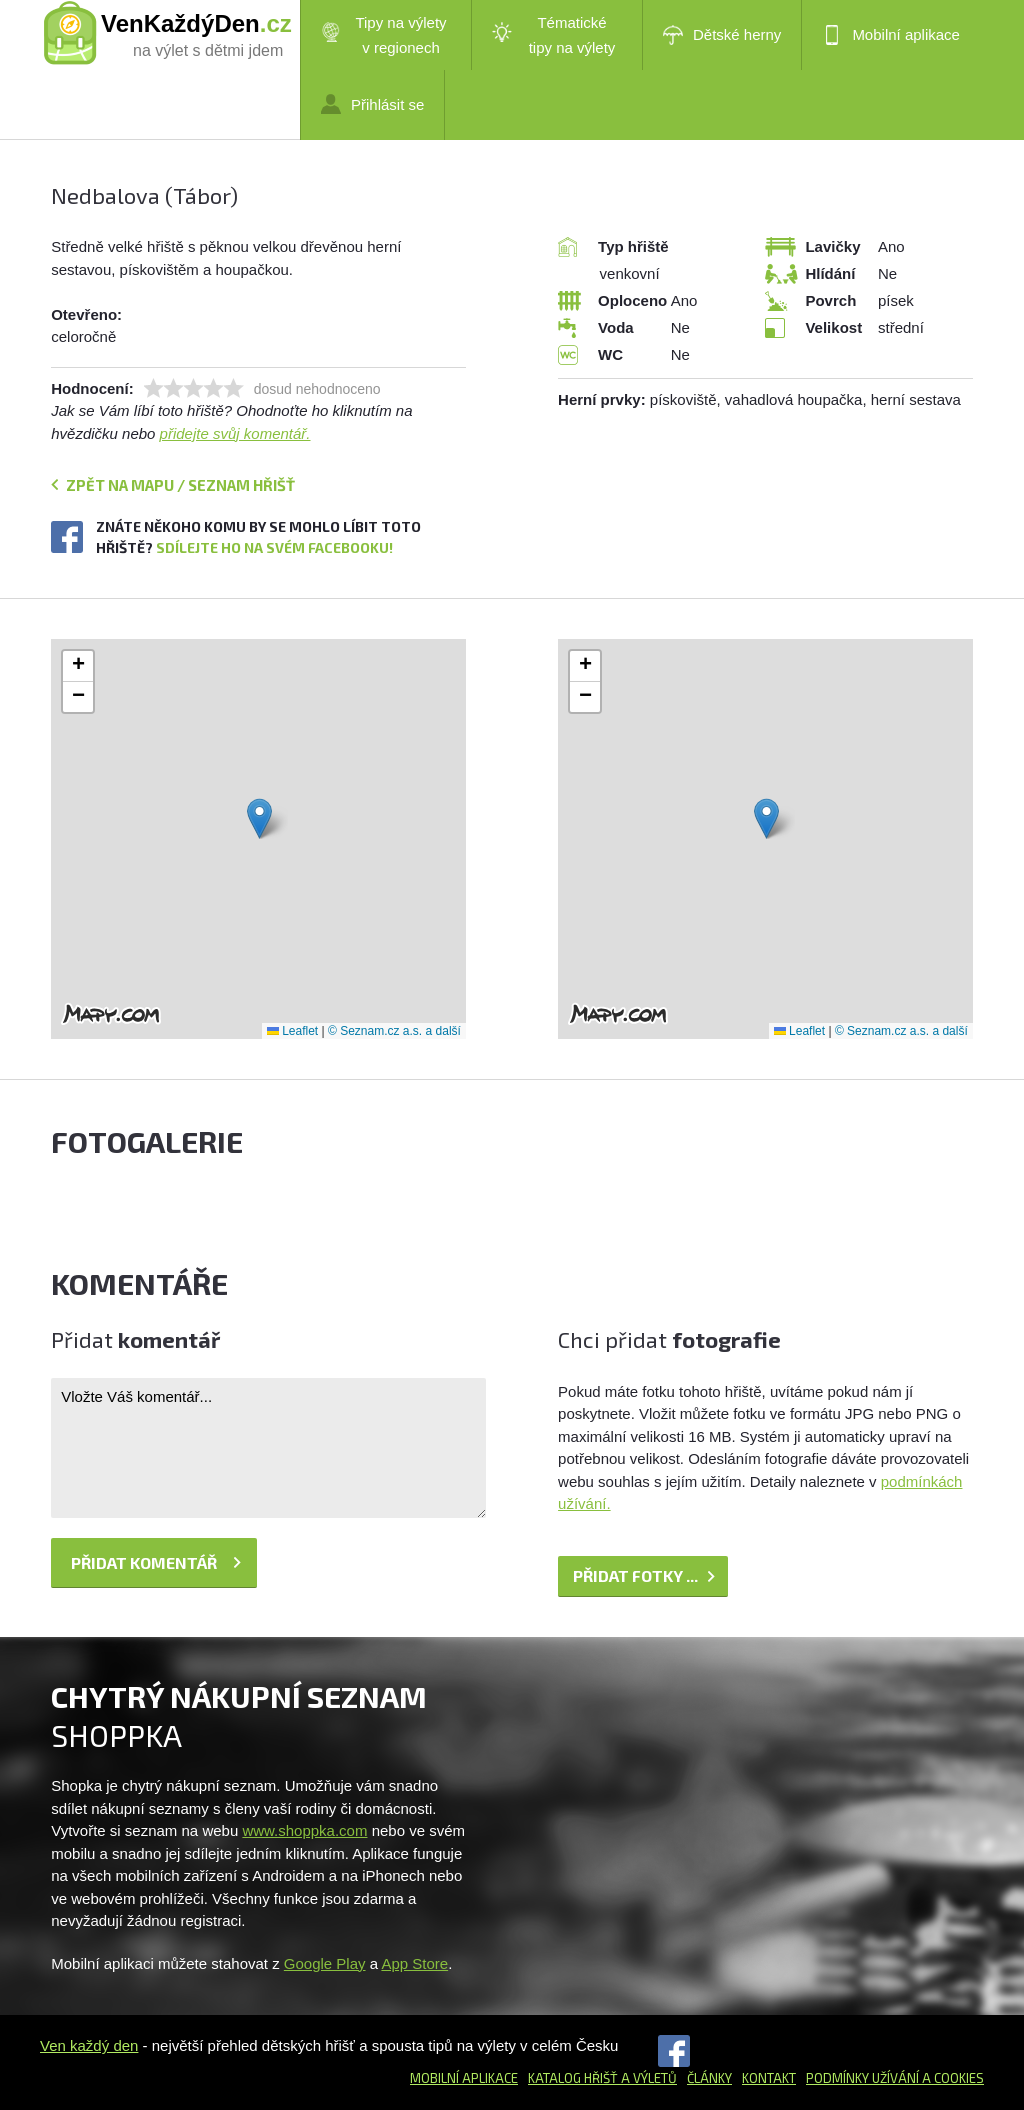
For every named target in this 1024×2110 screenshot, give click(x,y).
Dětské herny (722, 35)
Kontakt (769, 2078)
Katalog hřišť (573, 2078)
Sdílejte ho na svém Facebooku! (274, 547)
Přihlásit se (372, 104)
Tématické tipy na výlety (553, 35)
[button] (259, 818)
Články (709, 2078)
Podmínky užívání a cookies (895, 2078)
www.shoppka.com (304, 1830)
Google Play (325, 1963)
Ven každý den (89, 2045)
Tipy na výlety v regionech (384, 35)
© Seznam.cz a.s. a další (394, 1031)
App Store (414, 1963)
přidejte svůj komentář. (235, 433)
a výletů (647, 2078)
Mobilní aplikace (891, 35)
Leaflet (292, 1031)
